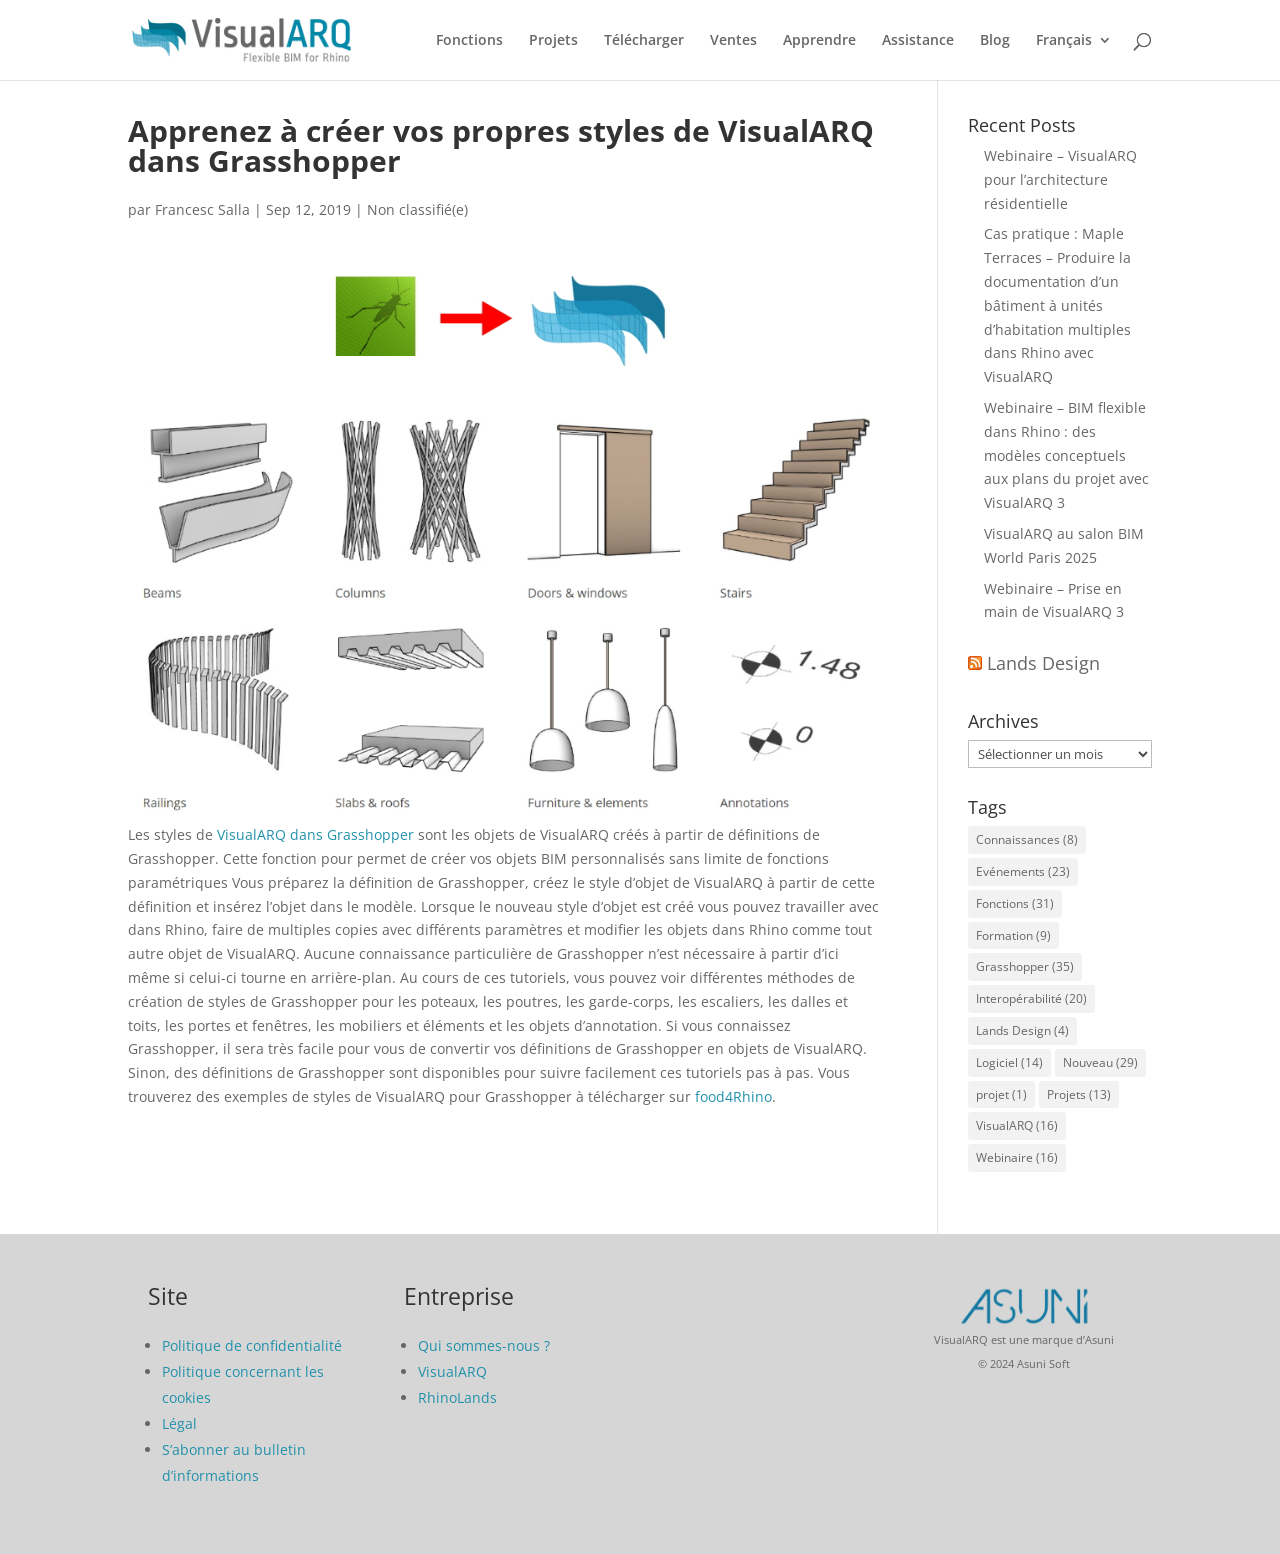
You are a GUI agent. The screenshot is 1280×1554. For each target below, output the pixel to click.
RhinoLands (457, 1397)
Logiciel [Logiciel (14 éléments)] (1009, 1062)
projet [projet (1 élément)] (1001, 1094)
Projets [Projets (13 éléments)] (1079, 1094)
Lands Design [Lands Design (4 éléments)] (1022, 1030)
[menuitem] (1074, 56)
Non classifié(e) (417, 209)
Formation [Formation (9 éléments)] (1013, 935)
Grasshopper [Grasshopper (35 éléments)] (1025, 966)
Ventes (733, 41)
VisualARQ (452, 1371)
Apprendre (819, 41)
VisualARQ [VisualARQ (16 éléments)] (1017, 1125)
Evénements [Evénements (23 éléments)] (1023, 871)
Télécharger (644, 41)
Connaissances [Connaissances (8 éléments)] (1027, 839)
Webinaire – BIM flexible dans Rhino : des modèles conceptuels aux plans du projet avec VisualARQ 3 (1066, 455)
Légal (179, 1423)
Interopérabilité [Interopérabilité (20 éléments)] (1031, 998)
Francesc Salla (202, 209)
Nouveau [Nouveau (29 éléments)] (1100, 1062)
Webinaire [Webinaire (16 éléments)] (1017, 1157)
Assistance (918, 41)
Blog (995, 41)
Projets (553, 41)
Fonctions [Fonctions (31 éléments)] (1015, 903)
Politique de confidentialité (252, 1345)
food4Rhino (733, 1096)
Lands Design (1043, 663)
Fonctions (469, 41)
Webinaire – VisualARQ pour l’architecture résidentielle (1060, 179)
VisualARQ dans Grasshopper (315, 834)
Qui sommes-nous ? (484, 1345)
